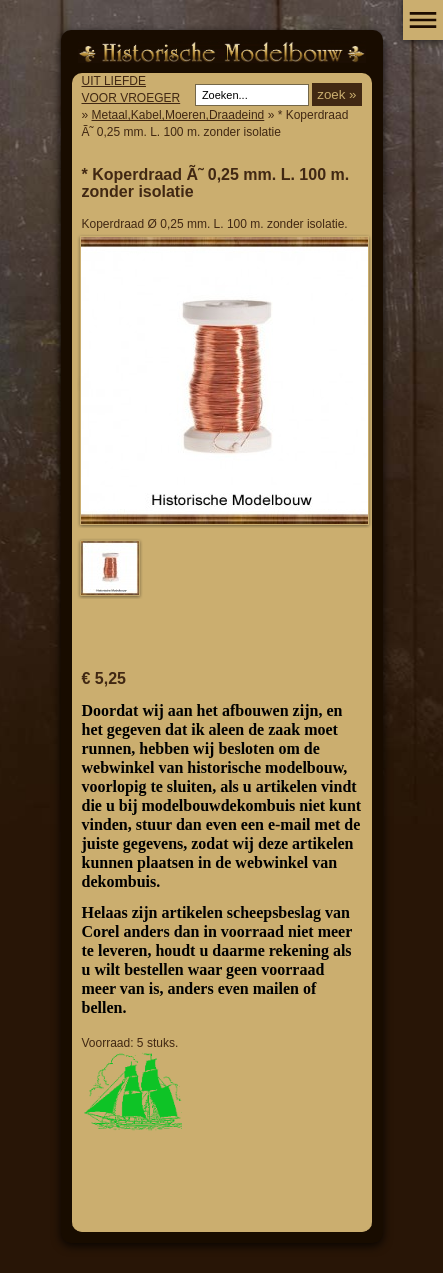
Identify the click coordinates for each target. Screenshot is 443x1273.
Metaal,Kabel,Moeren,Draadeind (178, 115)
